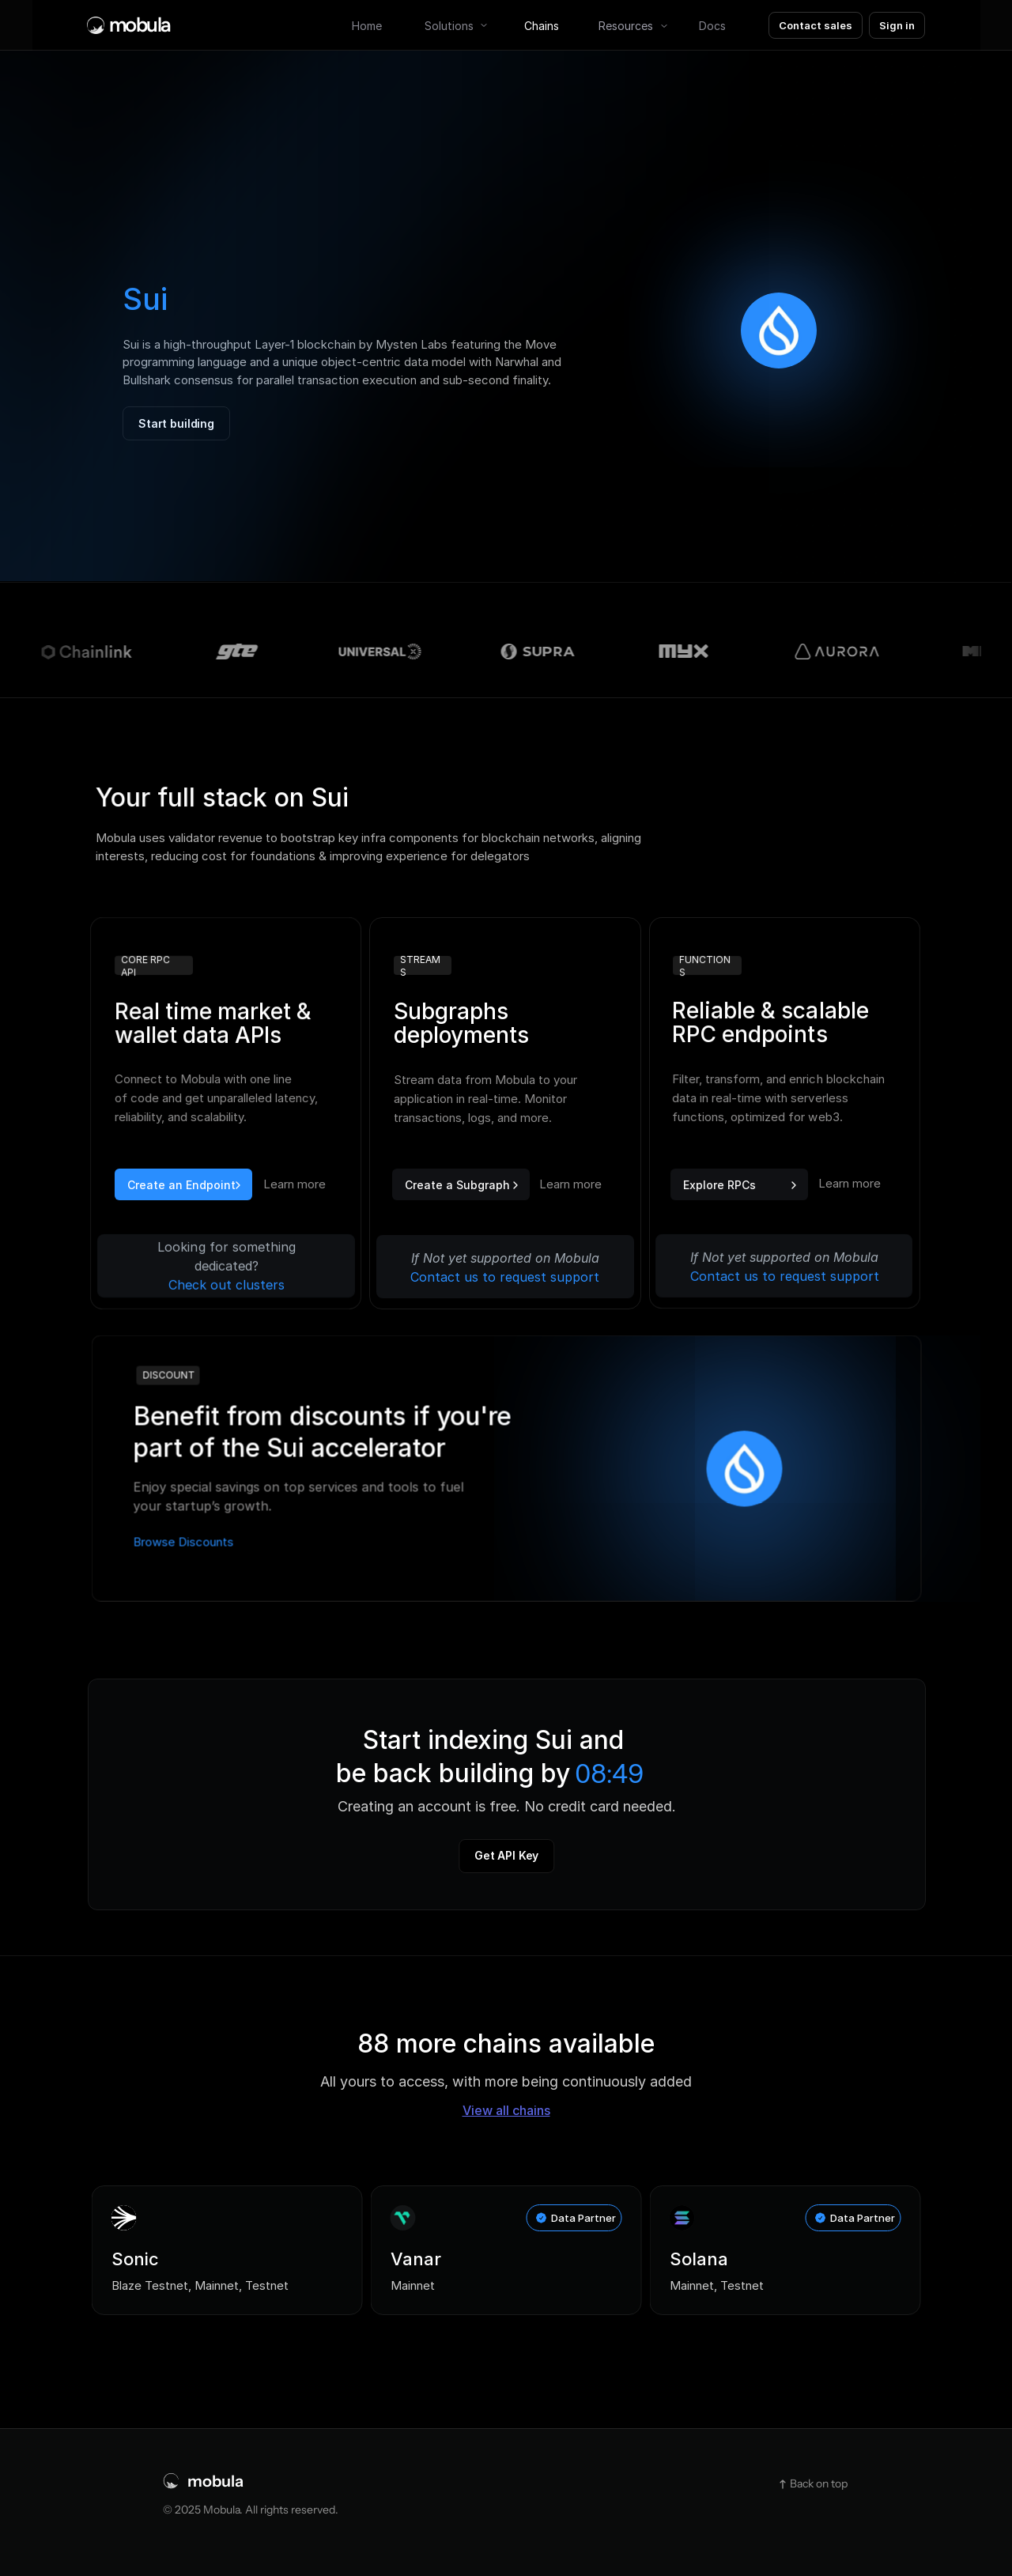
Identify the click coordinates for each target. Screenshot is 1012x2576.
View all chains (506, 2110)
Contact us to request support (784, 1275)
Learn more (849, 1182)
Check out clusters (227, 1285)
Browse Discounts (183, 1541)
